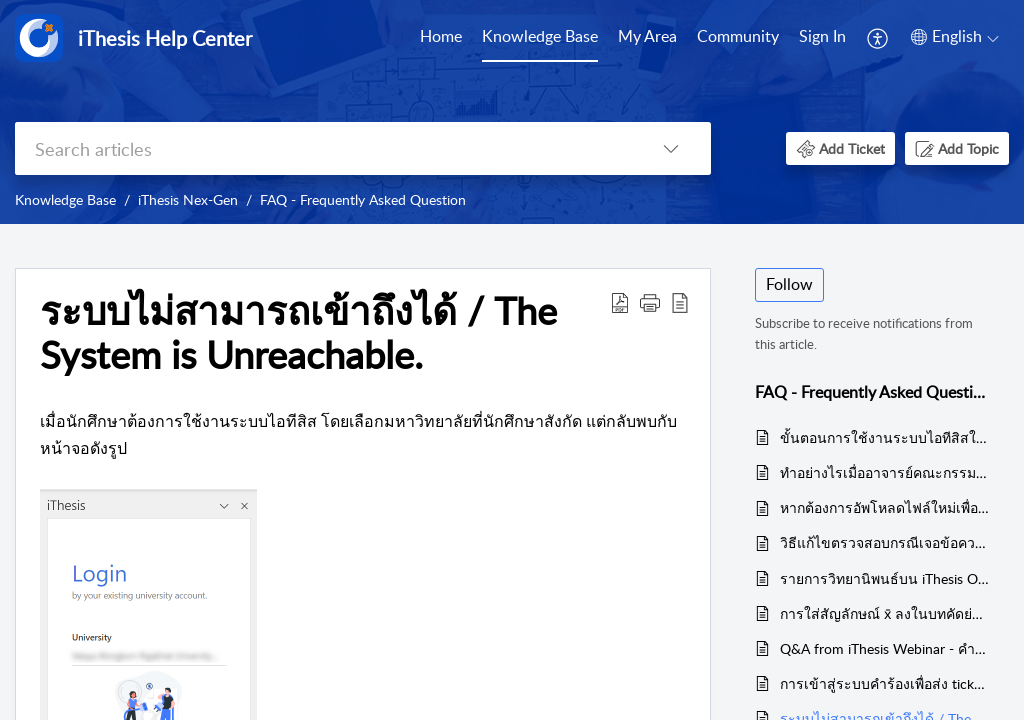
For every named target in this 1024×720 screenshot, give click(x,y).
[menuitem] (441, 38)
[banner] (512, 112)
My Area (647, 36)
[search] (323, 148)
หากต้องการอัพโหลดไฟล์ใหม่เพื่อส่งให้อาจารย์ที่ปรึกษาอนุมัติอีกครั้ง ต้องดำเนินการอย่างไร (884, 507)
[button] (878, 38)
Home (441, 36)
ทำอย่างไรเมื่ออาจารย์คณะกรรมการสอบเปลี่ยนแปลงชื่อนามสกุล (884, 472)
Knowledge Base (540, 36)
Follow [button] (789, 284)
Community (738, 36)
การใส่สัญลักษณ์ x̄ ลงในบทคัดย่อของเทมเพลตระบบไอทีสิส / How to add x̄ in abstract (884, 613)
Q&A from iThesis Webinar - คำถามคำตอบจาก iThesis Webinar (884, 648)
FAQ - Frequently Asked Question (363, 199)
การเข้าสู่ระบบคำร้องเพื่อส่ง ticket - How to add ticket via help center (884, 683)
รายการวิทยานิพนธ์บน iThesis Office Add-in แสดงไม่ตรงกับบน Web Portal (884, 578)
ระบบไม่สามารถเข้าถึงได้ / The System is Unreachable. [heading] (298, 333)
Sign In (822, 36)
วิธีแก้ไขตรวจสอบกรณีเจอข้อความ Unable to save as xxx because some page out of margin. (884, 542)
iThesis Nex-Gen (188, 199)
